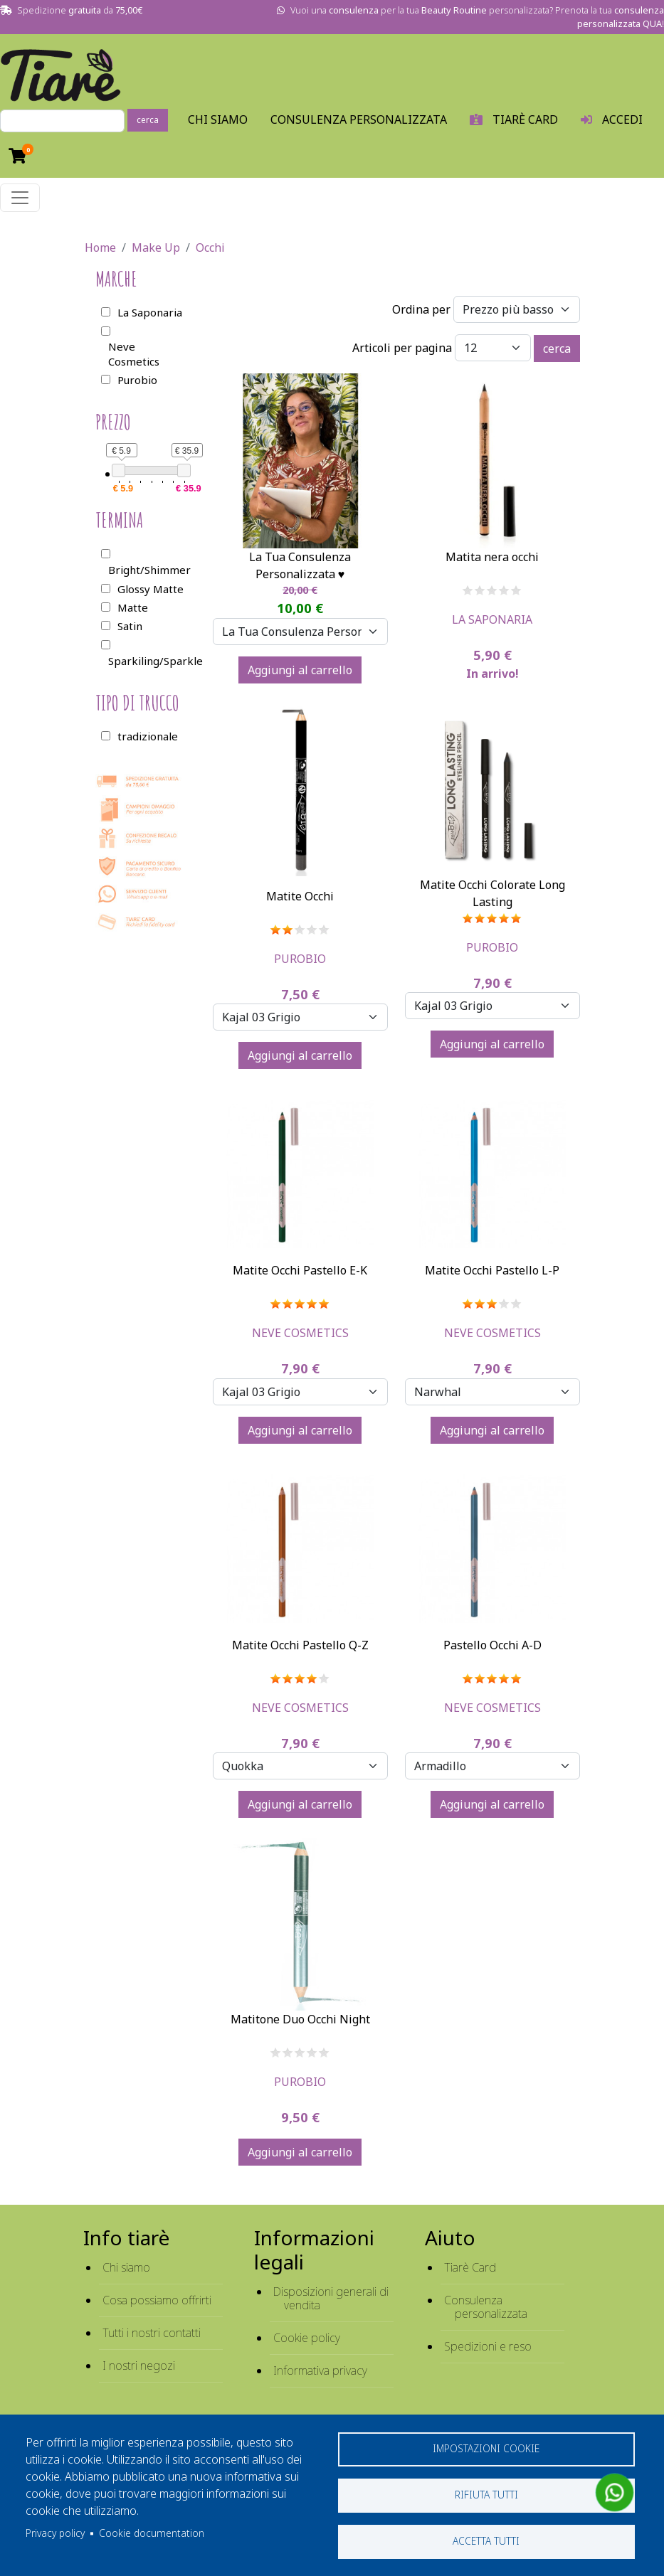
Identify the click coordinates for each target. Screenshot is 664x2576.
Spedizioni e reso (488, 2346)
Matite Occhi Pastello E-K (300, 1270)
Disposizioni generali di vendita (331, 2298)
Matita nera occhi (492, 557)
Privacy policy (55, 2533)
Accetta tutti (486, 2541)
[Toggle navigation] (20, 197)
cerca (148, 120)
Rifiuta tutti (486, 2494)
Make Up (156, 247)
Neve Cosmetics (300, 1333)
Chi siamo (126, 2267)
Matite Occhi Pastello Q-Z (300, 1645)
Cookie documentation (151, 2533)
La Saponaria (492, 619)
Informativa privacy (320, 2370)
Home (100, 247)
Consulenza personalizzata (358, 119)
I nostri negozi (138, 2365)
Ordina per (421, 309)
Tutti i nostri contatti (151, 2333)
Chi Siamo (218, 119)
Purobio (300, 959)
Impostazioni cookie (486, 2448)
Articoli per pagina (402, 348)
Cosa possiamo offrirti (156, 2300)
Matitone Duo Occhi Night (300, 2019)
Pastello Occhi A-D (492, 1645)
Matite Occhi (300, 896)
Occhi (210, 247)
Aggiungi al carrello (300, 670)
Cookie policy (306, 2338)
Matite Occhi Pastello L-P (492, 1270)
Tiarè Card (470, 2267)
